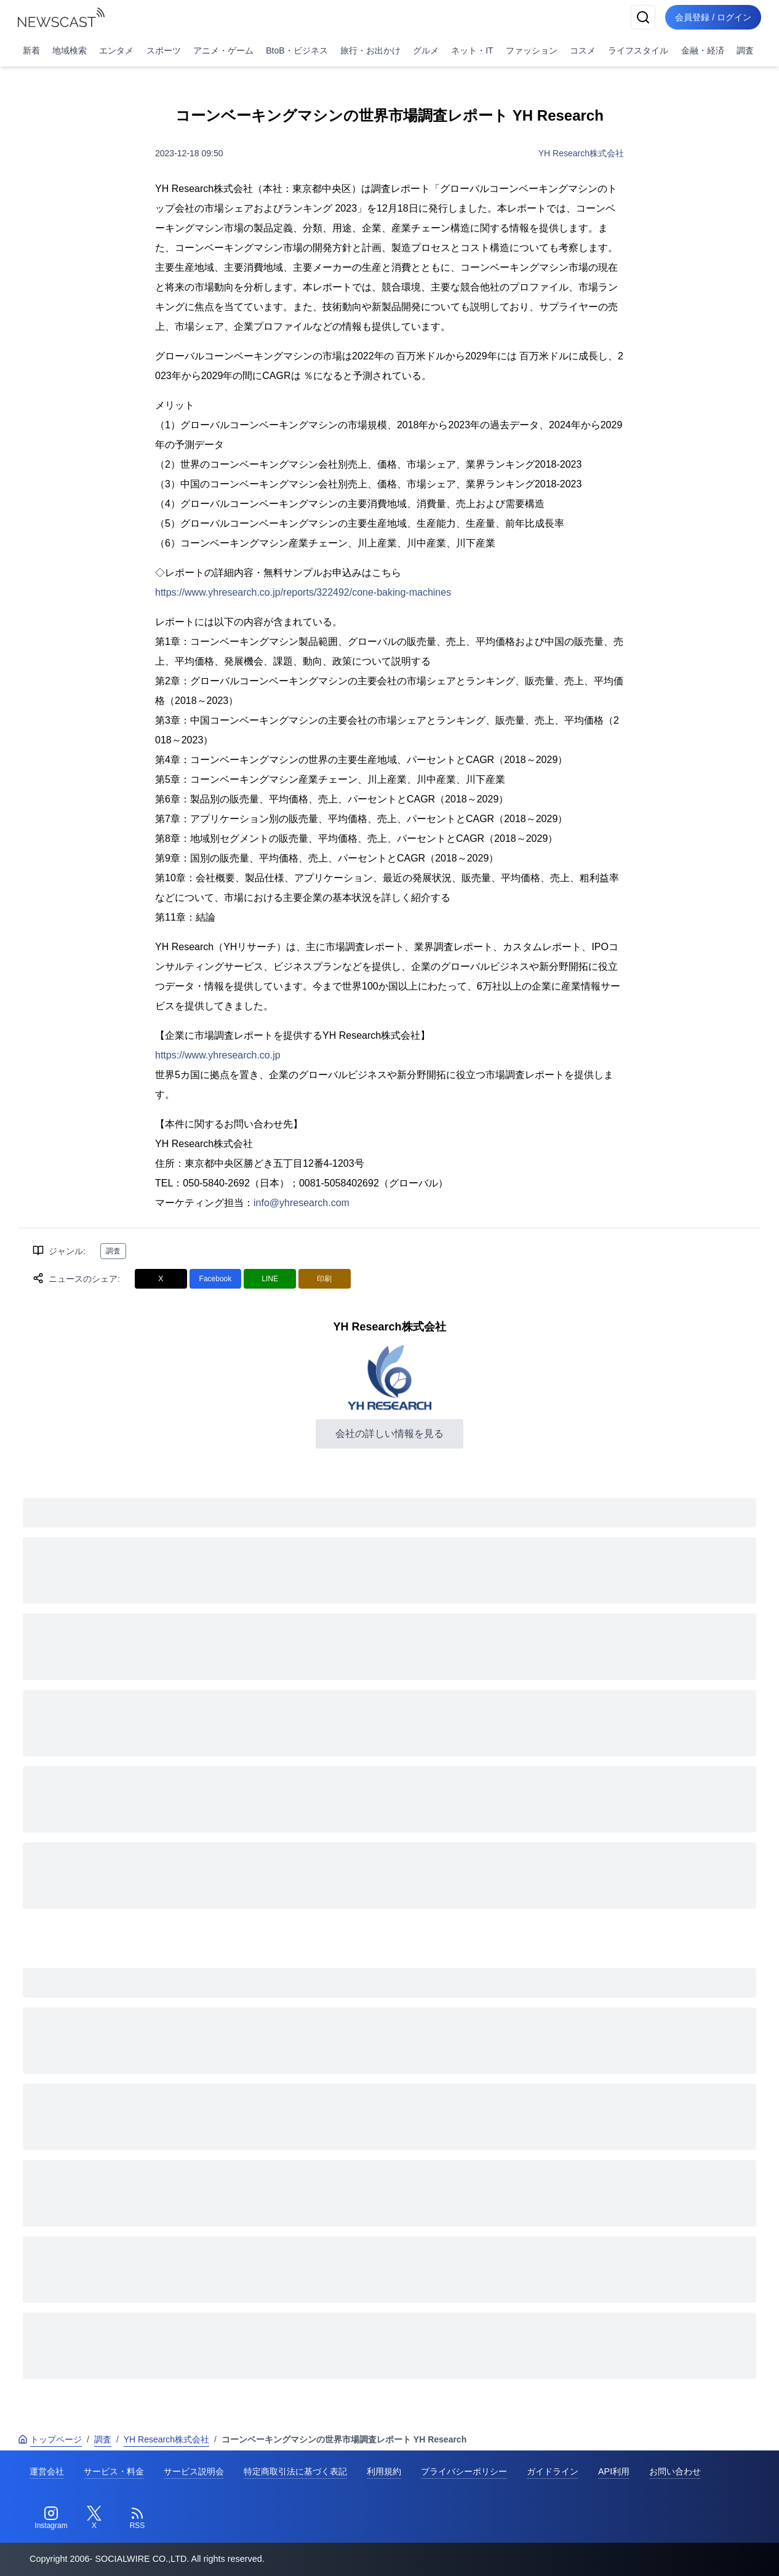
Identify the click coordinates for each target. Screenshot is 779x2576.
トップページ (50, 2439)
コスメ (583, 50)
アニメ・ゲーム (223, 50)
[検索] (643, 17)
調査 (745, 50)
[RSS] (137, 2518)
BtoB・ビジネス (296, 50)
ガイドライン (552, 2471)
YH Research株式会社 (581, 153)
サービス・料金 (114, 2471)
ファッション (531, 50)
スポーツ (163, 50)
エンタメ (116, 50)
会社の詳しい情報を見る (389, 1433)
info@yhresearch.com (302, 1203)
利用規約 (384, 2471)
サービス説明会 (194, 2471)
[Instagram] (51, 2518)
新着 (31, 50)
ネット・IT (472, 50)
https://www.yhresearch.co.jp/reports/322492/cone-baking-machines (303, 592)
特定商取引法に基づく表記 (295, 2471)
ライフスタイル (638, 50)
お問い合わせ (675, 2471)
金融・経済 (702, 50)
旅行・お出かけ (370, 50)
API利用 (613, 2471)
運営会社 (47, 2471)
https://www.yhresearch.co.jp (218, 1055)
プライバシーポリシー (464, 2471)
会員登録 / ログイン (713, 17)
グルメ (426, 50)
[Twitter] (94, 2518)
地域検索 (69, 50)
